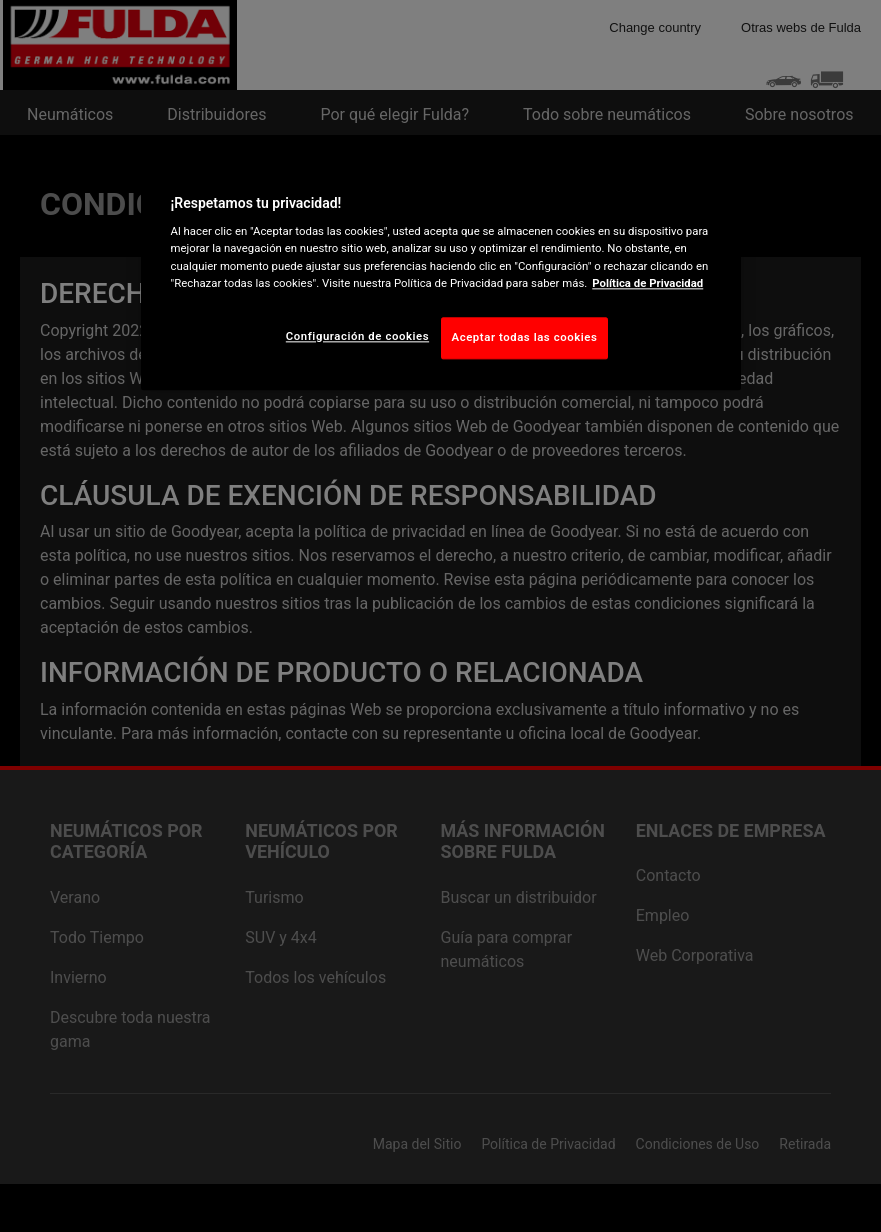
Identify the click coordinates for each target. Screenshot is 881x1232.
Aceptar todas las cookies (525, 337)
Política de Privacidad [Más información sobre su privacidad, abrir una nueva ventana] (647, 283)
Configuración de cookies (357, 336)
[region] (441, 272)
